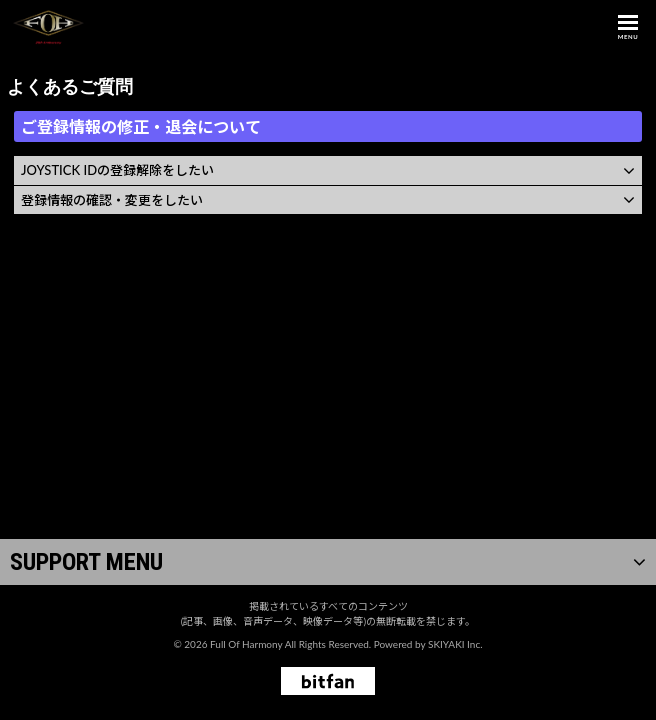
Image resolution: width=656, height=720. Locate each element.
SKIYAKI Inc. (455, 644)
